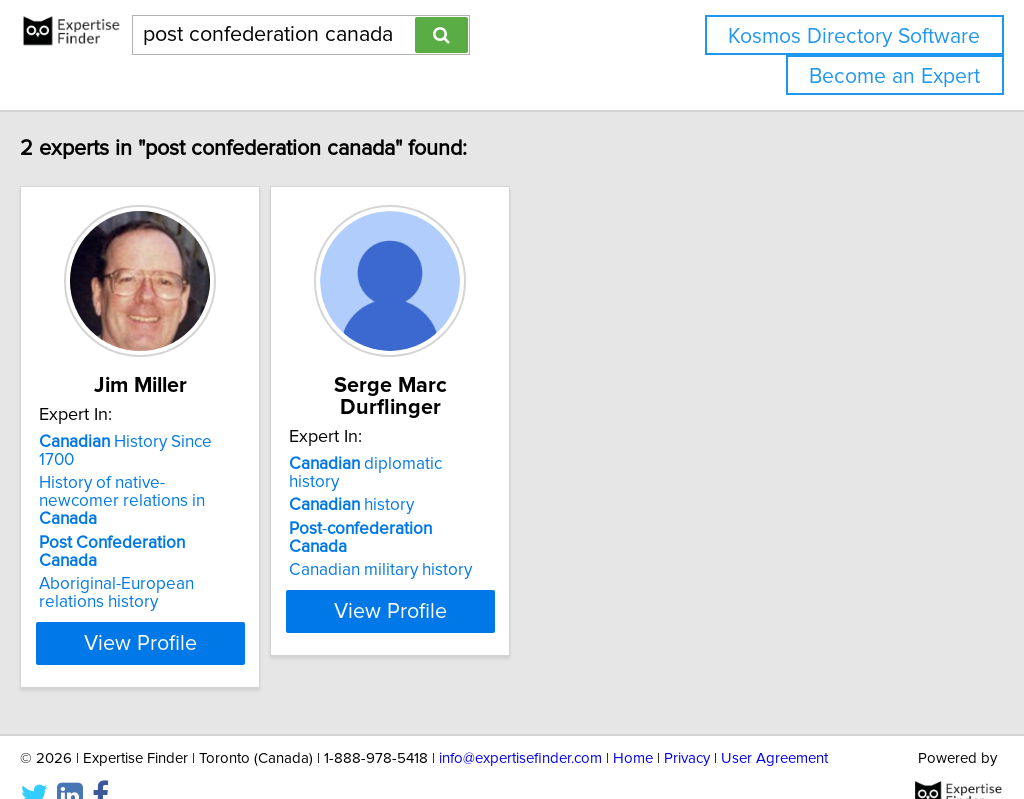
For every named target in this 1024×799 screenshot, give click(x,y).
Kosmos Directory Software (854, 36)
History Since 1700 (187, 464)
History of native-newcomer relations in (184, 496)
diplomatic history (484, 464)
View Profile (207, 611)
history (443, 487)
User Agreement (774, 726)
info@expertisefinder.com (520, 726)
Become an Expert (894, 76)
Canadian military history (472, 534)
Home (633, 726)
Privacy (687, 726)
